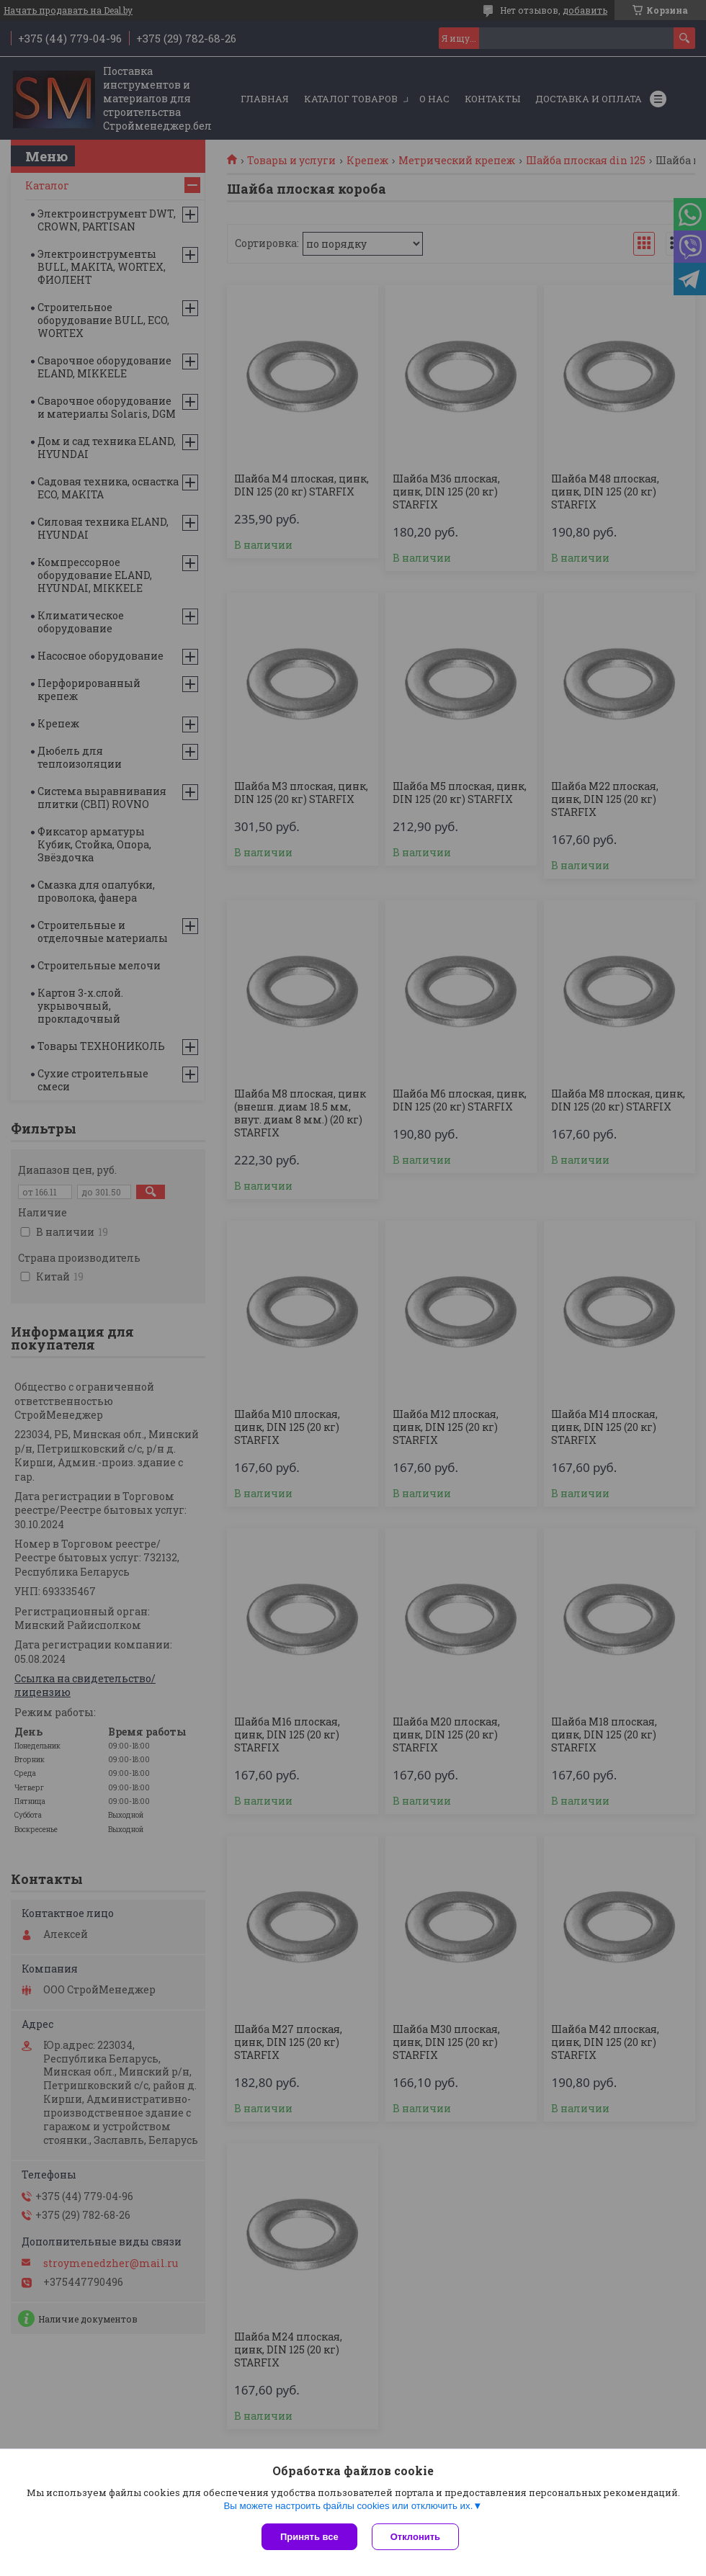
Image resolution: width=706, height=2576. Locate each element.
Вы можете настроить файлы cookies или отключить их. (348, 2505)
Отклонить (415, 2536)
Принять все (309, 2536)
